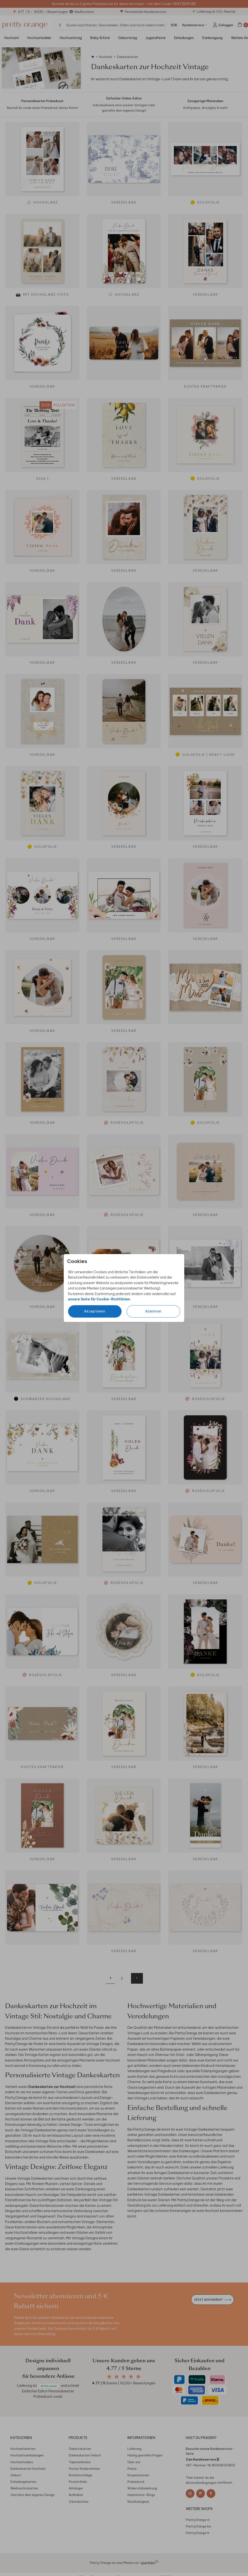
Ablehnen (153, 1311)
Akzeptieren (94, 1311)
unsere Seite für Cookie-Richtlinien (99, 1299)
